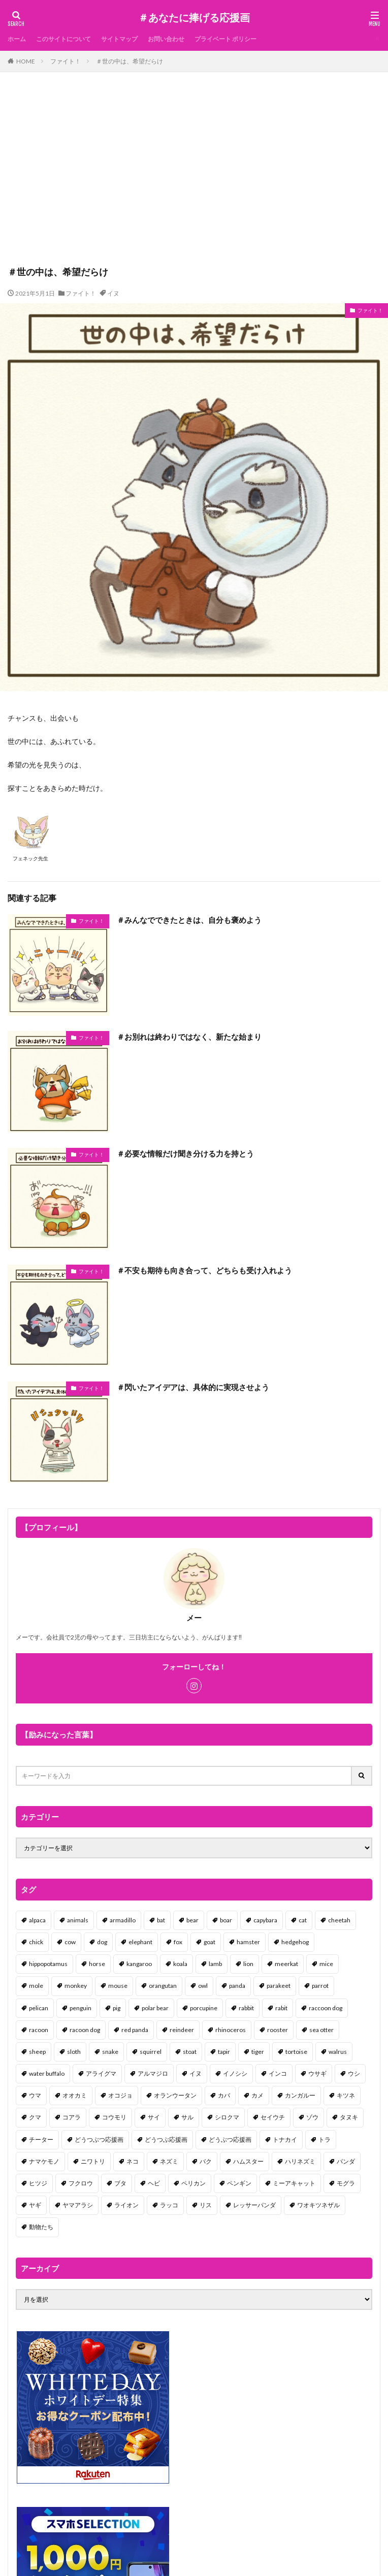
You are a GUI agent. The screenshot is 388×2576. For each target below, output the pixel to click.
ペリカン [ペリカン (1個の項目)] (193, 2183)
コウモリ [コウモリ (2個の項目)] (114, 2117)
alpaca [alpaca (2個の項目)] (37, 1920)
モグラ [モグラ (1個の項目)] (346, 2183)
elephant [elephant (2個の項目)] (140, 1942)
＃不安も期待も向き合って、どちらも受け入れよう (204, 1270)
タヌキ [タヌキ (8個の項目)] (349, 2117)
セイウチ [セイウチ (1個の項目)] (273, 2117)
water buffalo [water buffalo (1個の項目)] (46, 2073)
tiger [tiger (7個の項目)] (257, 2051)
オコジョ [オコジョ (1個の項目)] (120, 2095)
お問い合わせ (166, 39)
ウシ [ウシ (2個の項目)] (354, 2073)
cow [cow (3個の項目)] (70, 1942)
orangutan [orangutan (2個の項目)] (163, 1985)
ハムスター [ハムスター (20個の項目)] (248, 2161)
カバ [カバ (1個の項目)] (224, 2095)
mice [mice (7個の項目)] (326, 1964)
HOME (25, 61)
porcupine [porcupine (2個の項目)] (203, 2008)
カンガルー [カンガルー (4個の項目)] (300, 2095)
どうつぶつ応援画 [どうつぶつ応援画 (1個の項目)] (99, 2139)
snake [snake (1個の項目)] (110, 2051)
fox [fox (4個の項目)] (178, 1942)
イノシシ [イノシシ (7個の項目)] (235, 2073)
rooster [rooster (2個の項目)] (277, 2030)
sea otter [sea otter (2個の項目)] (321, 2030)
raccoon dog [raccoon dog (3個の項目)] (325, 2008)
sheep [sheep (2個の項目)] (37, 2051)
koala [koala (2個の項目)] (180, 1964)
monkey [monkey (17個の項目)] (75, 1985)
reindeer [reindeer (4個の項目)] (182, 2030)
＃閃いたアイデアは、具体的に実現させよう (193, 1387)
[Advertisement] (194, 174)
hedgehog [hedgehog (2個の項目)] (295, 1942)
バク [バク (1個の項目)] (206, 2161)
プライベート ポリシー (225, 39)
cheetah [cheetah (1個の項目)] (339, 1920)
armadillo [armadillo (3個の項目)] (123, 1920)
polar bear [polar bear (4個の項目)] (155, 2008)
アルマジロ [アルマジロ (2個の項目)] (153, 2073)
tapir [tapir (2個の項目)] (224, 2051)
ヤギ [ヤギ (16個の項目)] (35, 2205)
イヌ (113, 293)
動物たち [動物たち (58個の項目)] (41, 2227)
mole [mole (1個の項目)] (36, 1985)
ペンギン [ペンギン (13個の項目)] (239, 2183)
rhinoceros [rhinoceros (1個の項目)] (230, 2030)
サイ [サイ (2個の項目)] (154, 2117)
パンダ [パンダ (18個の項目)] (346, 2161)
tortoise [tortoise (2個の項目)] (296, 2051)
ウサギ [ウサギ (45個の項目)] (317, 2073)
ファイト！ (65, 61)
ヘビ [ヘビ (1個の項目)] (154, 2183)
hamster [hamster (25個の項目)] (248, 1942)
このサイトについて (63, 39)
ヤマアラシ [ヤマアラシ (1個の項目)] (77, 2205)
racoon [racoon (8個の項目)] (38, 2030)
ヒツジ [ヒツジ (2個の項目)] (38, 2183)
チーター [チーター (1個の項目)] (41, 2139)
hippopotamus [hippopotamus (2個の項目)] (48, 1964)
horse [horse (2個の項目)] (97, 1964)
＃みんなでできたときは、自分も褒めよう (189, 919)
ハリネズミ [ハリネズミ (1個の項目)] (300, 2161)
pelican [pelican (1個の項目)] (38, 2008)
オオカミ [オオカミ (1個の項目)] (74, 2095)
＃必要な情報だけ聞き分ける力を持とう (185, 1153)
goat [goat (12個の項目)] (209, 1942)
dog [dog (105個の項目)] (102, 1942)
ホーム (17, 39)
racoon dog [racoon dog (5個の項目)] (85, 2030)
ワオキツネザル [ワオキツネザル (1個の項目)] (318, 2205)
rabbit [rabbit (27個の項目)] (246, 2008)
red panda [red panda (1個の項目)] (134, 2030)
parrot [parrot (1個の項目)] (320, 1985)
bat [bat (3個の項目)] (161, 1920)
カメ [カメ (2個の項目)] (257, 2095)
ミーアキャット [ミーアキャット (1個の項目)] (294, 2183)
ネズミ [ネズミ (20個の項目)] (169, 2161)
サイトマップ (119, 39)
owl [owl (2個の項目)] (203, 1985)
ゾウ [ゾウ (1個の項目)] (312, 2117)
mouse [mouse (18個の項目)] (117, 1985)
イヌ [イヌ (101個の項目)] (195, 2073)
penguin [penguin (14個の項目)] (80, 2008)
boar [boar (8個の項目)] (226, 1920)
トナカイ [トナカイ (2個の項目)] (285, 2139)
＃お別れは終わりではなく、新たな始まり (189, 1036)
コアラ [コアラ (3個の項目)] (71, 2117)
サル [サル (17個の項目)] (187, 2117)
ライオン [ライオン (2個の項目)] (126, 2205)
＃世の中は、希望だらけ (129, 61)
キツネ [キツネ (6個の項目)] (346, 2095)
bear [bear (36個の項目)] (192, 1920)
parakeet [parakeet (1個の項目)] (278, 1985)
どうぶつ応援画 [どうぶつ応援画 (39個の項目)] (230, 2139)
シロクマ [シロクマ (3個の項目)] (227, 2117)
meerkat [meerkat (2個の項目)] (286, 1964)
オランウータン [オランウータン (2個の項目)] (175, 2095)
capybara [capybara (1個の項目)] (265, 1920)
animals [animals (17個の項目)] (77, 1920)
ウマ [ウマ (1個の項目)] (35, 2095)
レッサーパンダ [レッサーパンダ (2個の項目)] (254, 2205)
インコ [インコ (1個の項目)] (278, 2073)
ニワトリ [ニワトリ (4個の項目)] (93, 2161)
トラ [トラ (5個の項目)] (324, 2139)
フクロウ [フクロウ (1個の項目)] (81, 2183)
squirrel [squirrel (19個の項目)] (150, 2051)
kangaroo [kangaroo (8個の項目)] (139, 1964)
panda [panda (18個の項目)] (237, 1985)
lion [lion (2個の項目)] (248, 1964)
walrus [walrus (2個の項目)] (338, 2051)
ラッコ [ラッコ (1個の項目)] (169, 2205)
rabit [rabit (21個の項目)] (281, 2008)
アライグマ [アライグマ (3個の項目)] (101, 2073)
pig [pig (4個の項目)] (116, 2008)
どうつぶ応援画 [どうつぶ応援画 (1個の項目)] (166, 2139)
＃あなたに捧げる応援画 (194, 18)
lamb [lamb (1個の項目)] (215, 1964)
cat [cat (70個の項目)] (303, 1920)
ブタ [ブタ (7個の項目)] (120, 2183)
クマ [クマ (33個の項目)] (35, 2117)
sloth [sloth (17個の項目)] (74, 2051)
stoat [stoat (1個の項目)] (190, 2051)
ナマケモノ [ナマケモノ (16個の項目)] (44, 2161)
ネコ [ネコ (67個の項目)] (132, 2161)
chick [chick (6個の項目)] (36, 1942)
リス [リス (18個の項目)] (206, 2205)
